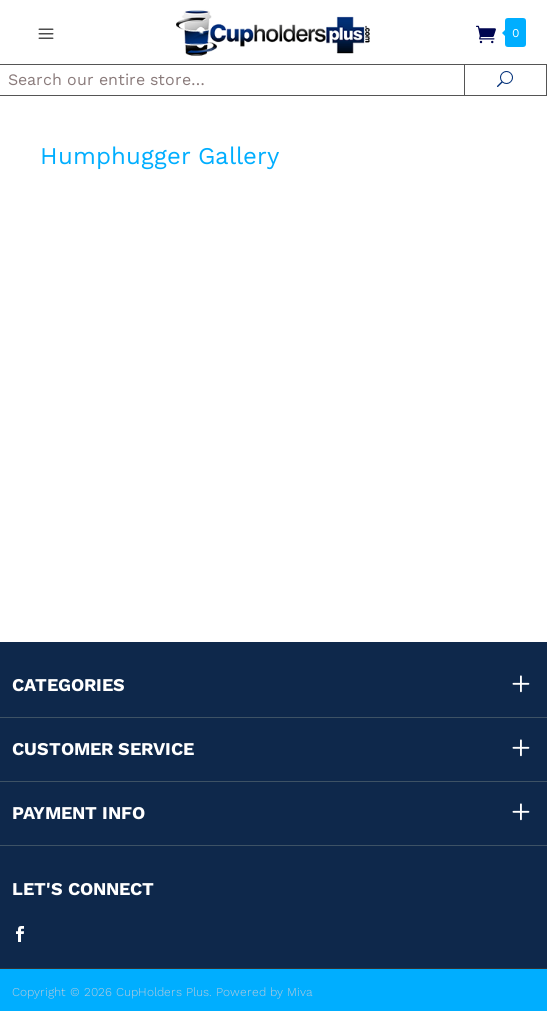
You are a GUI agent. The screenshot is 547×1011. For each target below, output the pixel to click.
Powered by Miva (264, 992)
